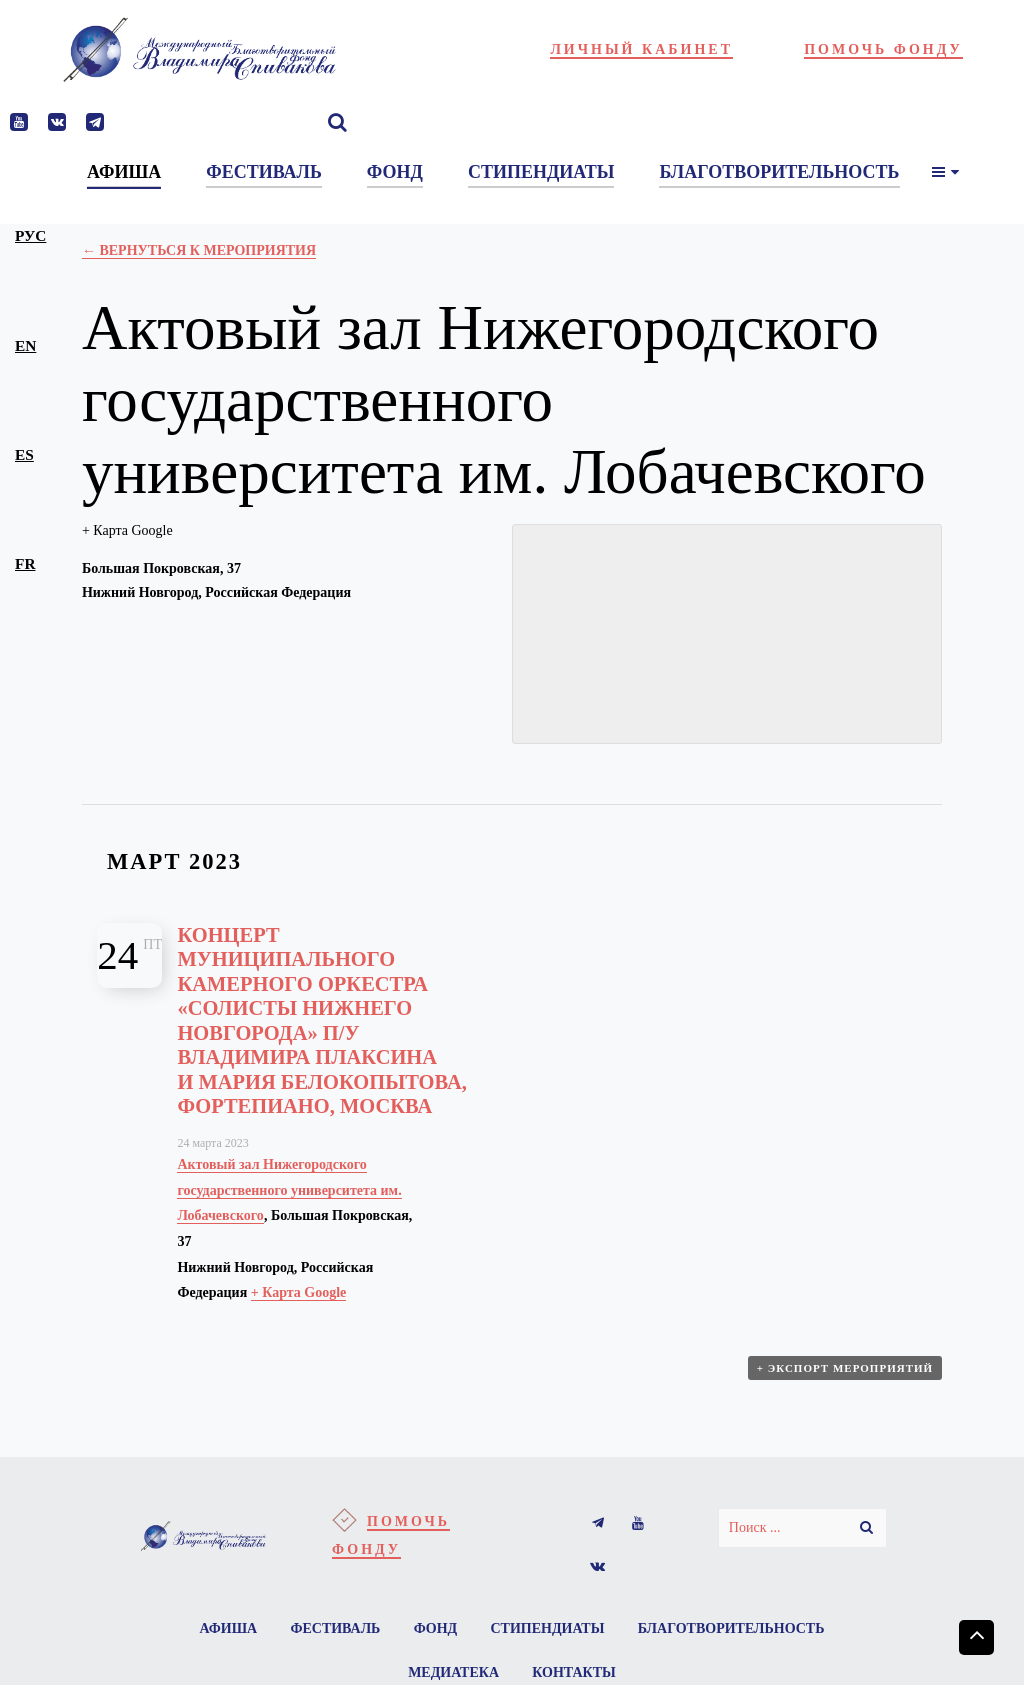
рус (30, 235)
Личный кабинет (641, 49)
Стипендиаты (548, 1628)
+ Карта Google (127, 530)
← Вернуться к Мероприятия (199, 250)
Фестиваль (335, 1628)
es (24, 454)
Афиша (228, 1628)
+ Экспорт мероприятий (845, 1368)
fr (25, 563)
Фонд (436, 1628)
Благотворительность (731, 1628)
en (25, 345)
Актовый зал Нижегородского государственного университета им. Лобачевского (289, 1190)
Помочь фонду (883, 49)
